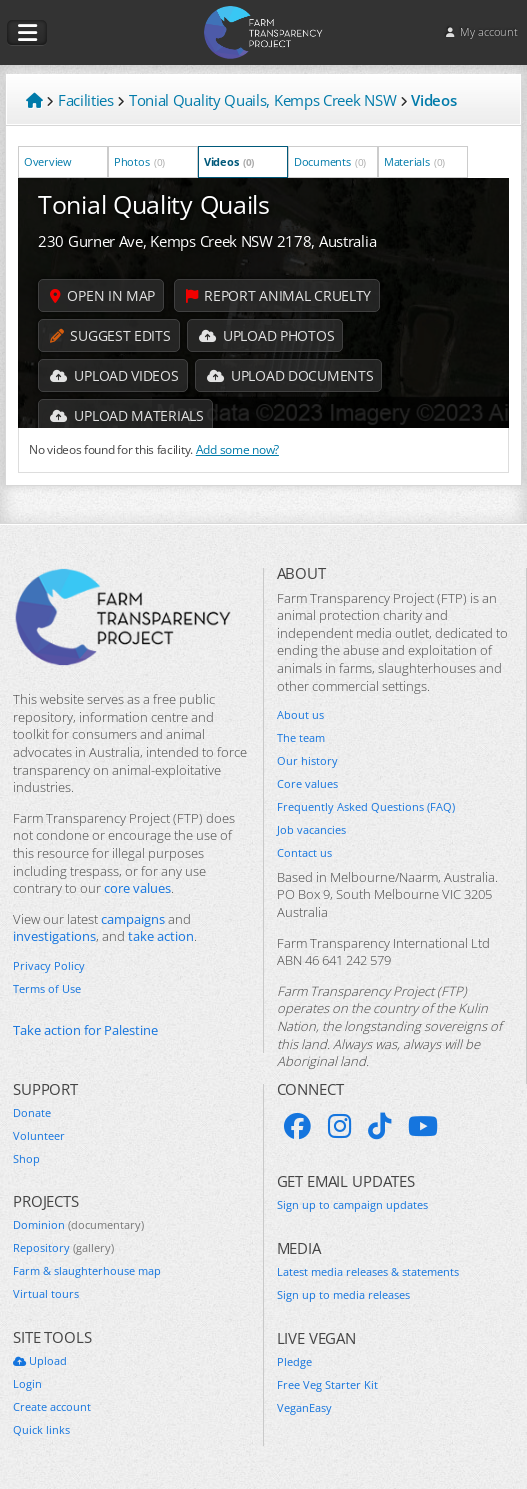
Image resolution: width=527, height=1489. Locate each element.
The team (301, 738)
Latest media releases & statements (368, 1272)
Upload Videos (114, 375)
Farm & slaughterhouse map (87, 1271)
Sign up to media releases (343, 1295)
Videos (229, 161)
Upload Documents (290, 375)
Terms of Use (47, 989)
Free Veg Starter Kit (327, 1385)
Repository (63, 1248)
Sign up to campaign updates (352, 1205)
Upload (40, 1361)
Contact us (304, 853)
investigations (54, 936)
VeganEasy (304, 1408)
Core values (307, 784)
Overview (49, 161)
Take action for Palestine (85, 1030)
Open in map (102, 295)
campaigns (133, 919)
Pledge (294, 1362)
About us (300, 715)
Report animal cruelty (278, 295)
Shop (26, 1159)
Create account (52, 1407)
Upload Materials (127, 415)
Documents (330, 161)
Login (27, 1384)
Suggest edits (110, 335)
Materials (414, 161)
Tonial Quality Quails (154, 204)
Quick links (41, 1430)
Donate (32, 1113)
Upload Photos (267, 335)
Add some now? (237, 449)
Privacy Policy (49, 966)
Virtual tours (46, 1294)
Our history (307, 761)
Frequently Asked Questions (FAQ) (366, 807)
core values (137, 888)
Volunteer (39, 1136)
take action (161, 936)
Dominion (78, 1225)
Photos (139, 161)
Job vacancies (311, 830)
